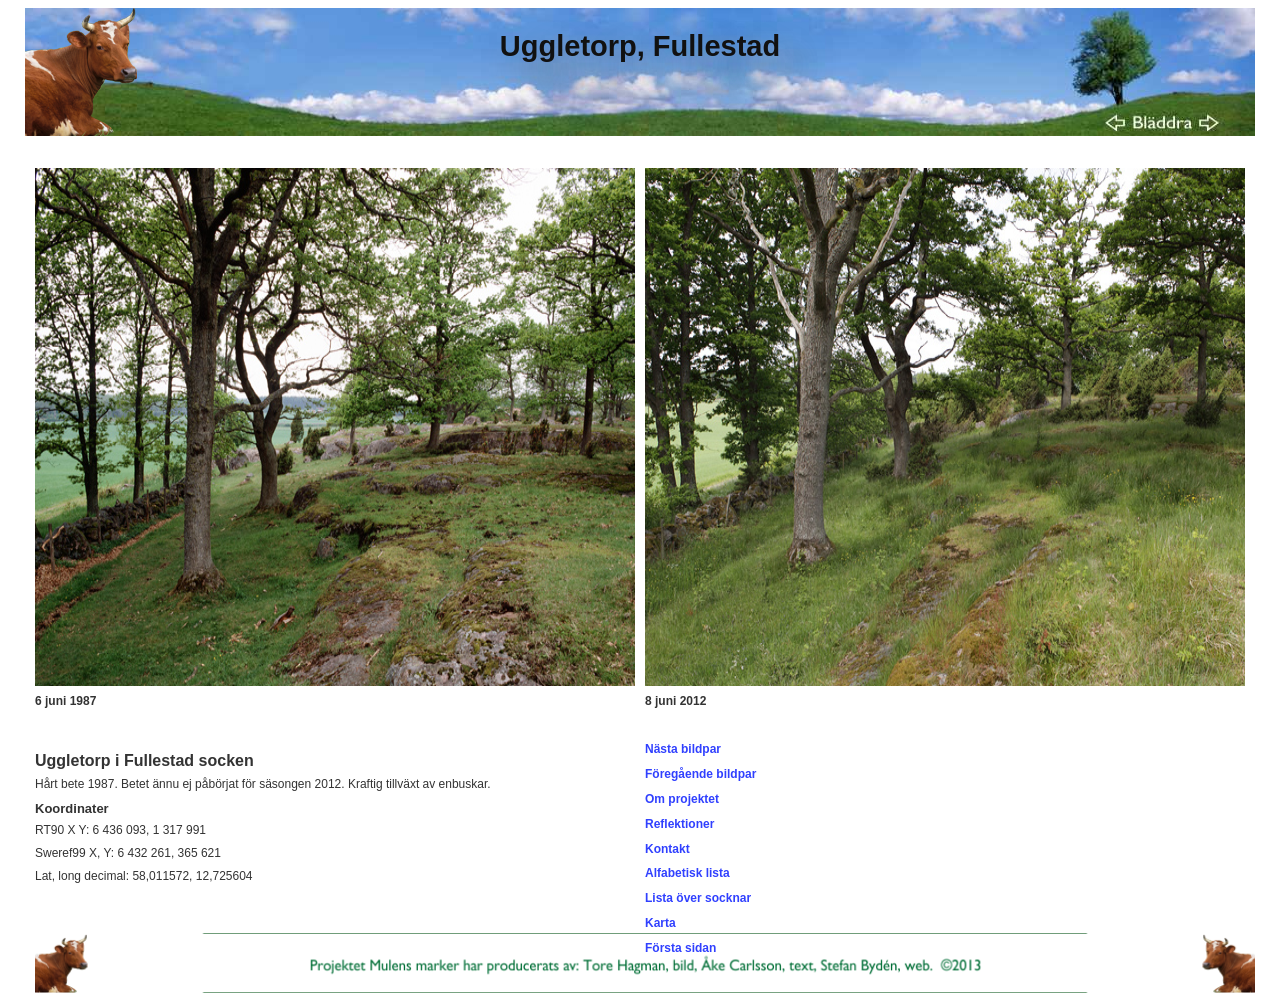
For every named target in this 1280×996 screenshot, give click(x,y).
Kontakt (667, 849)
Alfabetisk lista (687, 873)
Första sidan (680, 948)
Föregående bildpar (700, 774)
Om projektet (682, 799)
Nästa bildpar (683, 749)
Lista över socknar (698, 898)
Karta (660, 923)
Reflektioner (679, 824)
